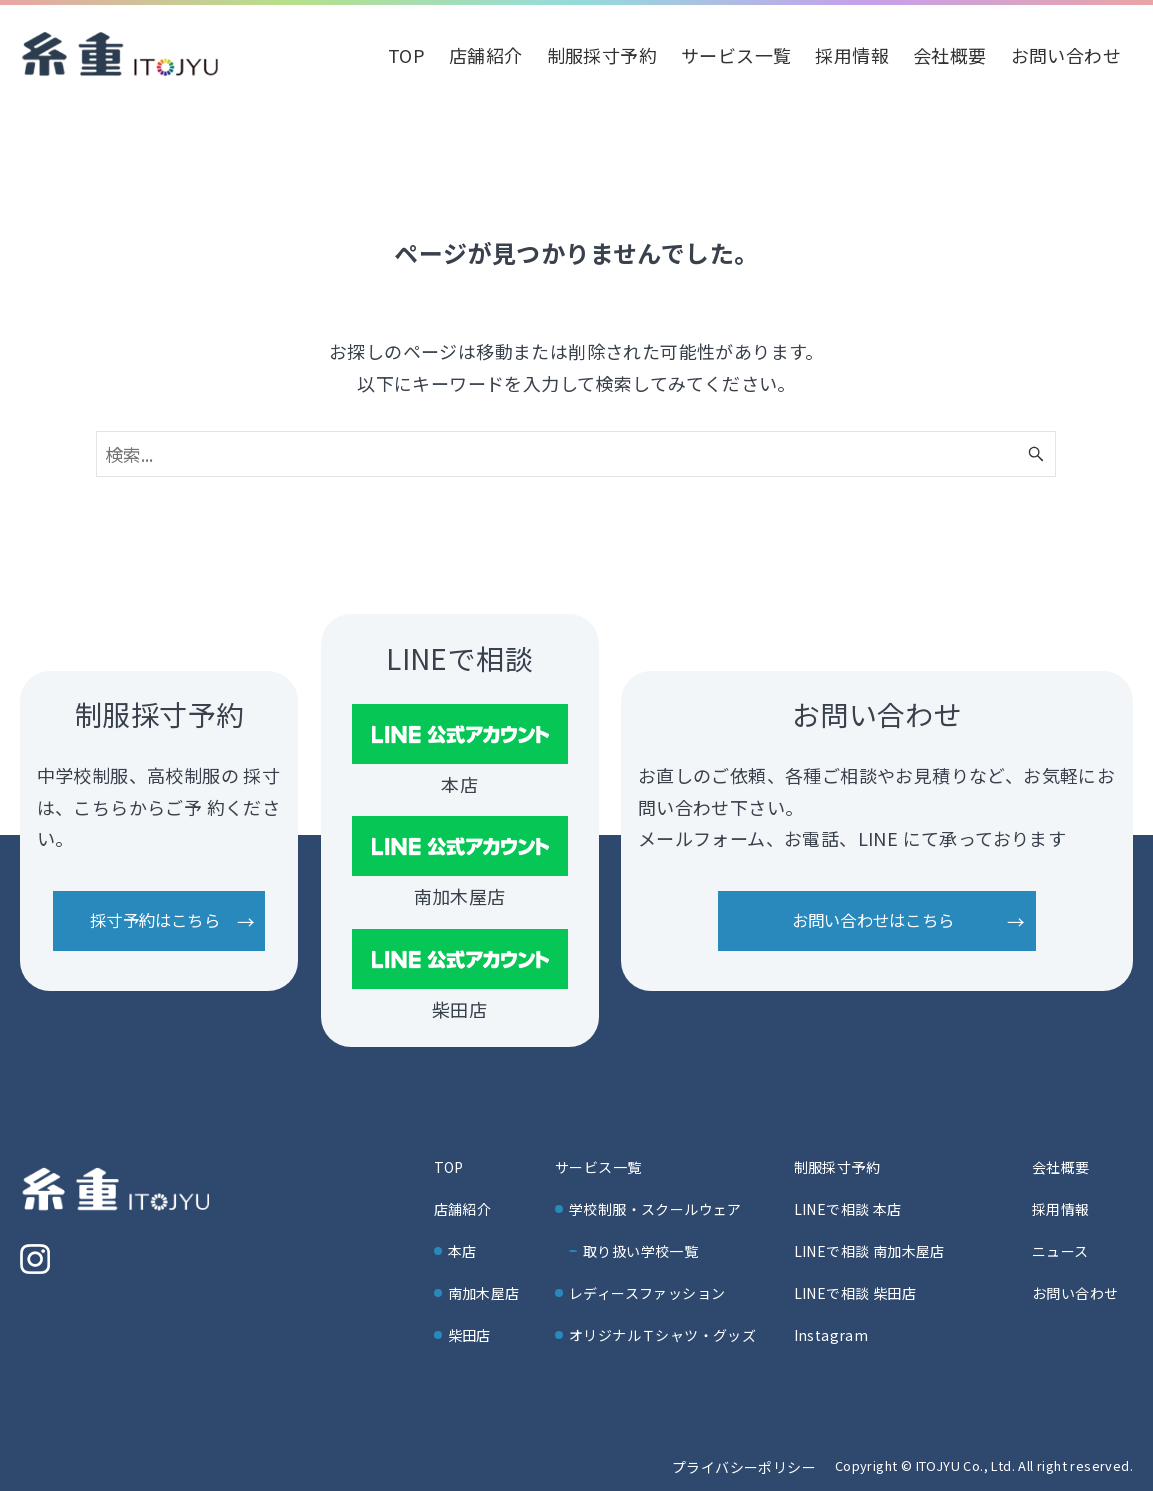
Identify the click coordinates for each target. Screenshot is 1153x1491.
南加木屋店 (484, 1293)
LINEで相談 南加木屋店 (869, 1251)
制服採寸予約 (837, 1167)
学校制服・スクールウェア (655, 1209)
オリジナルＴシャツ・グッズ (662, 1335)
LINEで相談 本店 (848, 1209)
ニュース (1060, 1251)
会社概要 (1061, 1167)
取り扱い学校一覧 (640, 1251)
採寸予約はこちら (154, 920)
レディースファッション (647, 1293)
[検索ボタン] (1036, 454)
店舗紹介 (463, 1209)
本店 (462, 1251)
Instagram (831, 1335)
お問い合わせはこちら (873, 920)
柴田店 (469, 1335)
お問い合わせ (1075, 1293)
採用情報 (1061, 1209)
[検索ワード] (576, 454)
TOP (449, 1167)
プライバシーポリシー (744, 1467)
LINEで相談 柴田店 (855, 1293)
